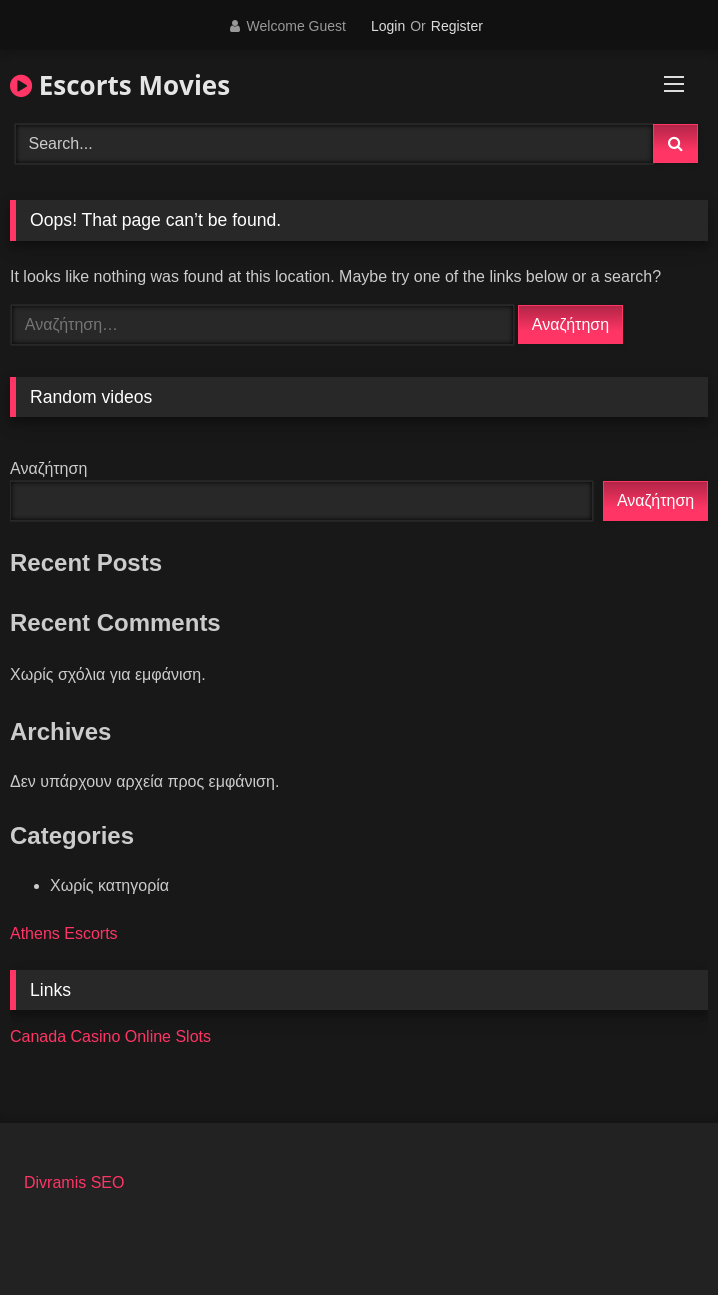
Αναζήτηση (48, 468)
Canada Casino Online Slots (110, 1036)
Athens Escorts (64, 933)
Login (388, 26)
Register (457, 26)
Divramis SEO (74, 1182)
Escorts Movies (120, 85)
